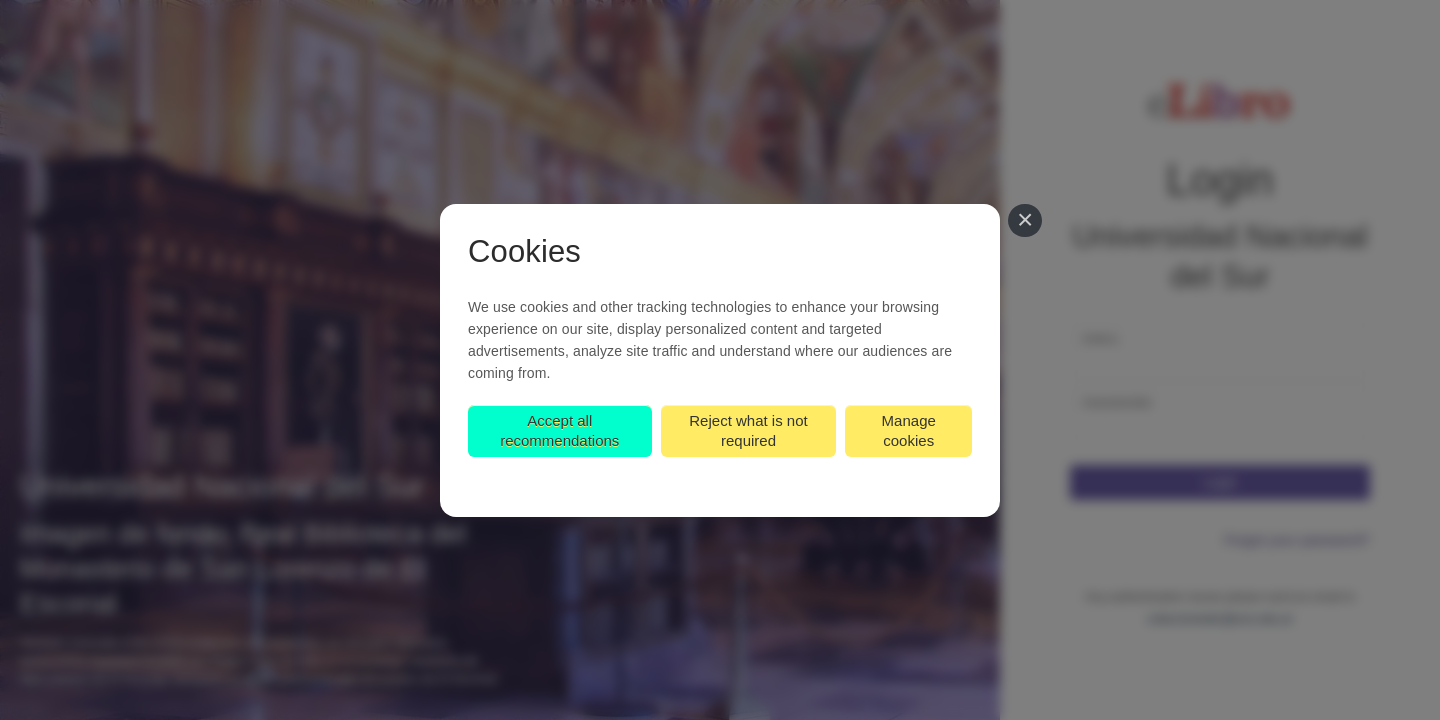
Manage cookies (909, 430)
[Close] (1025, 221)
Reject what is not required (748, 430)
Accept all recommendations (559, 430)
